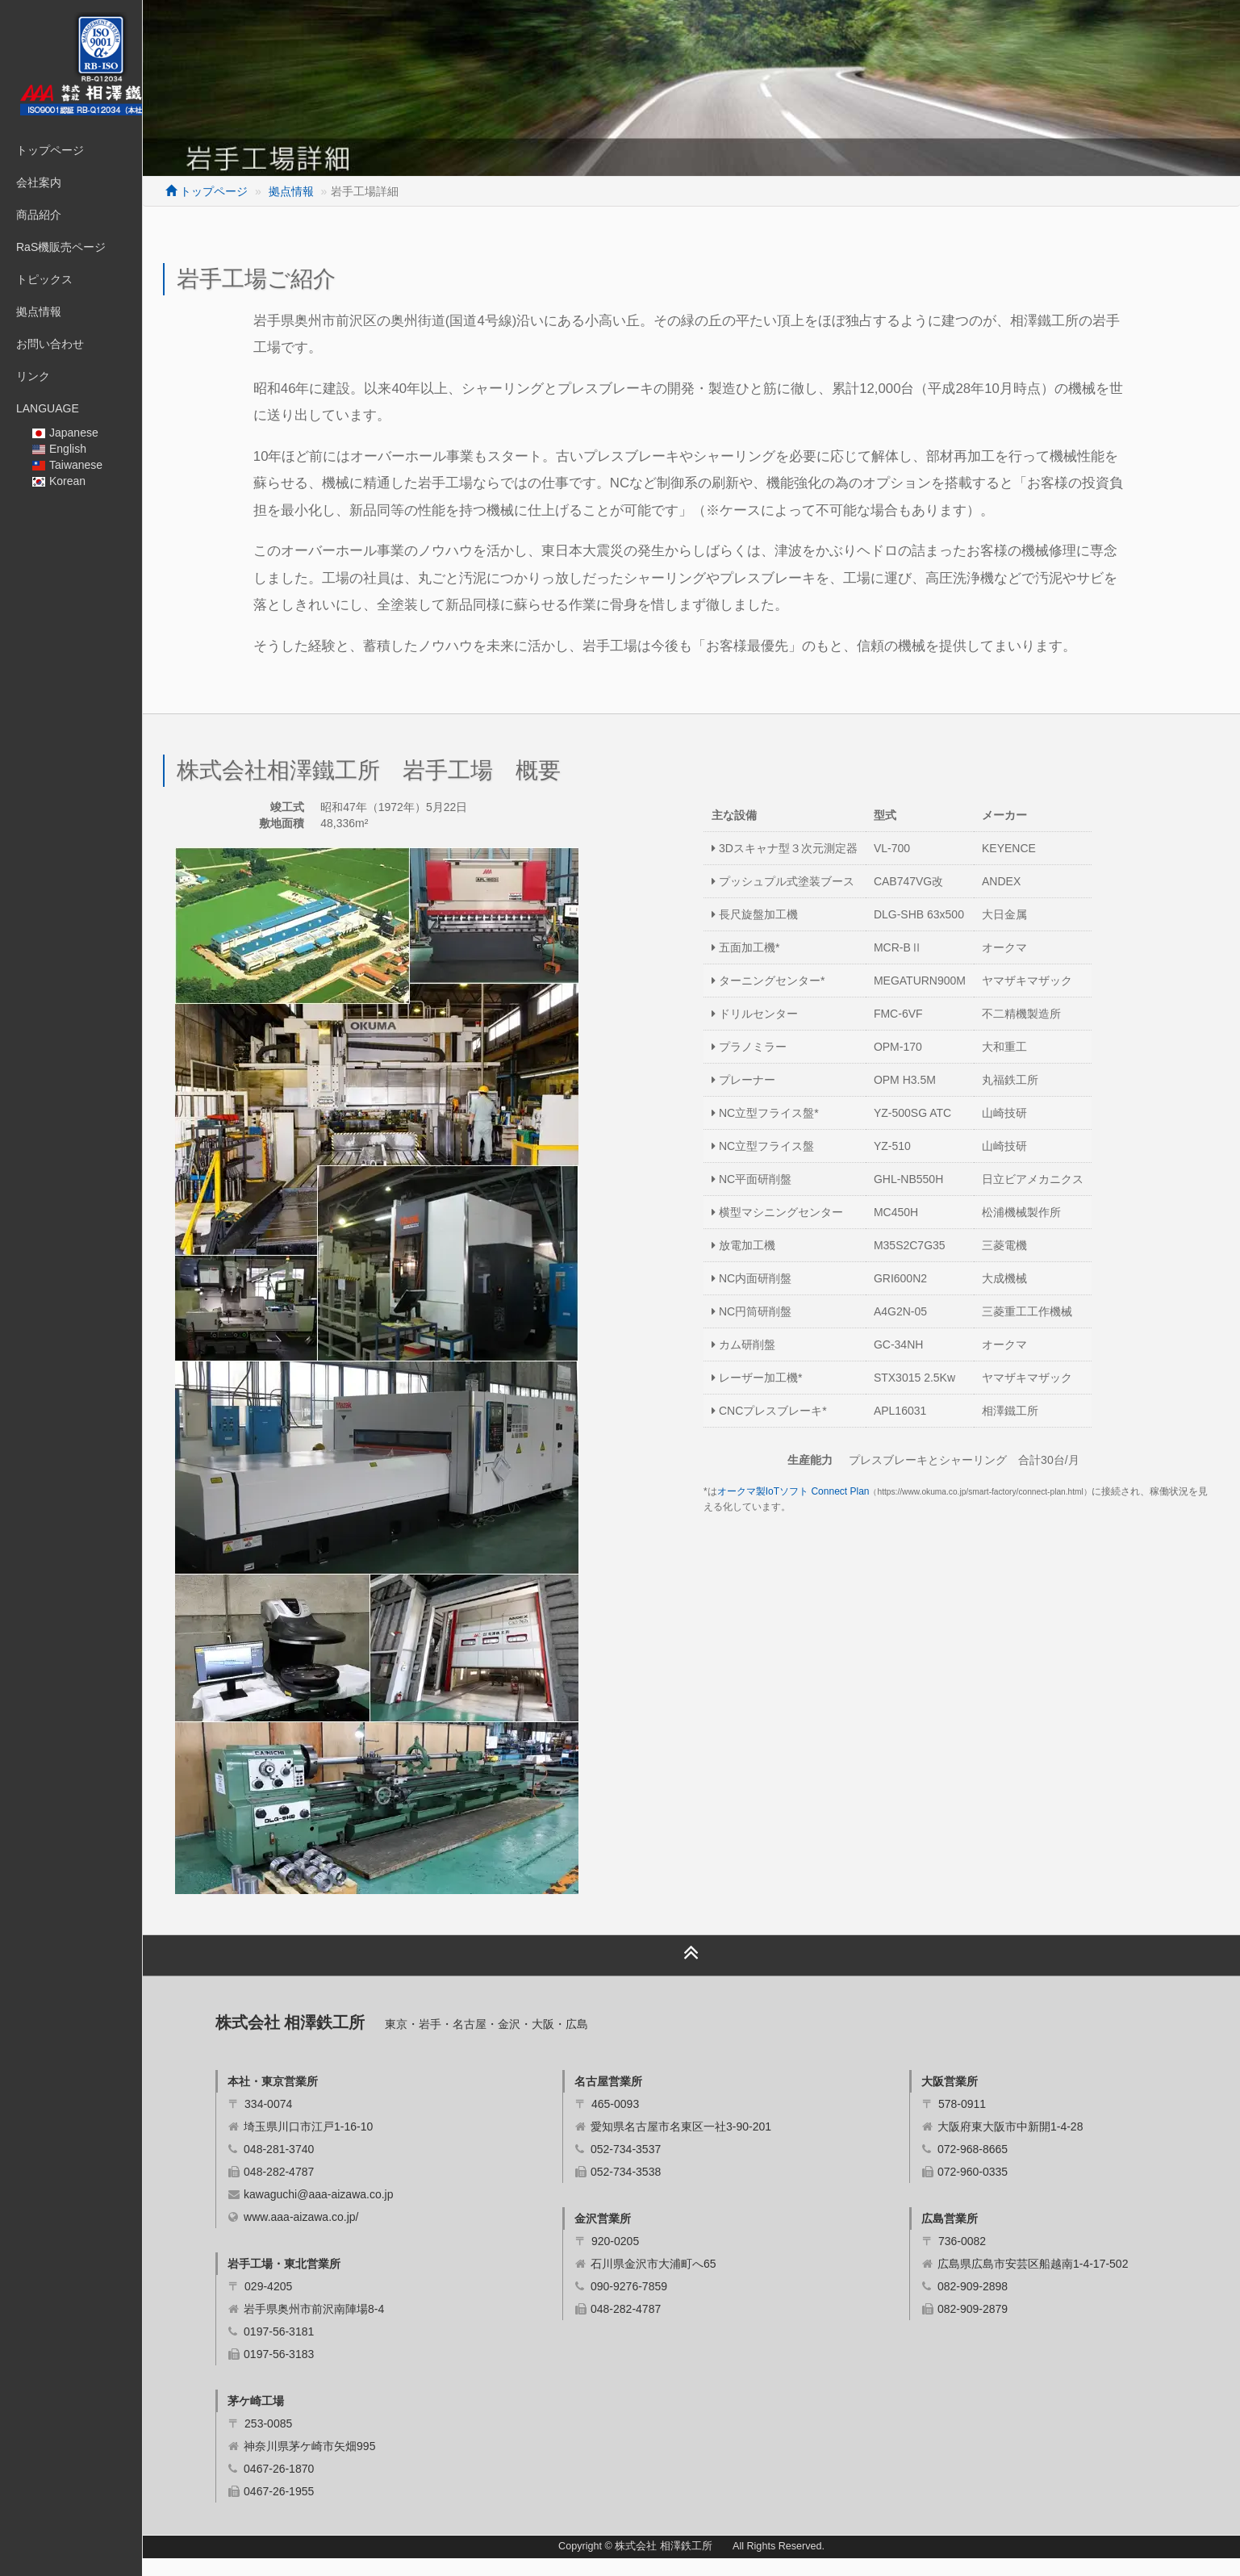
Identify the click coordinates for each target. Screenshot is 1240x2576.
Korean (59, 481)
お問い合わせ (50, 343)
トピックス (44, 279)
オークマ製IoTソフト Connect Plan (823, 1509)
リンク (33, 376)
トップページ (50, 150)
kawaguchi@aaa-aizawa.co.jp (378, 2212)
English (59, 448)
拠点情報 (38, 311)
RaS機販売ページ (61, 246)
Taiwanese (67, 464)
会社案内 (38, 182)
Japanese (65, 432)
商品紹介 (38, 214)
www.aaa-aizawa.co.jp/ (360, 2234)
